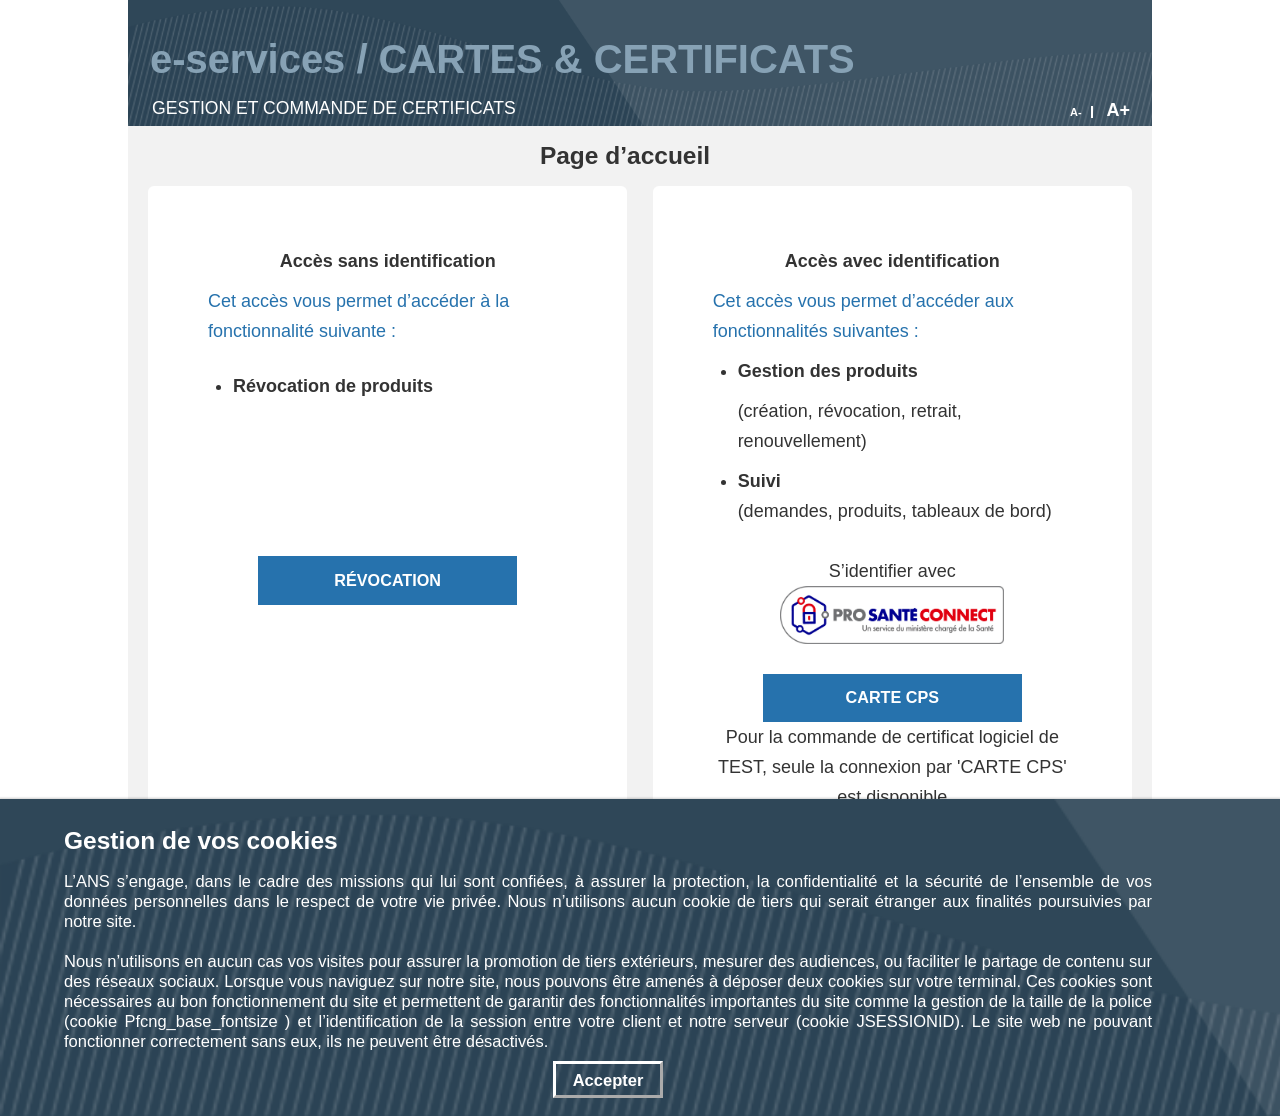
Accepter (608, 1080)
